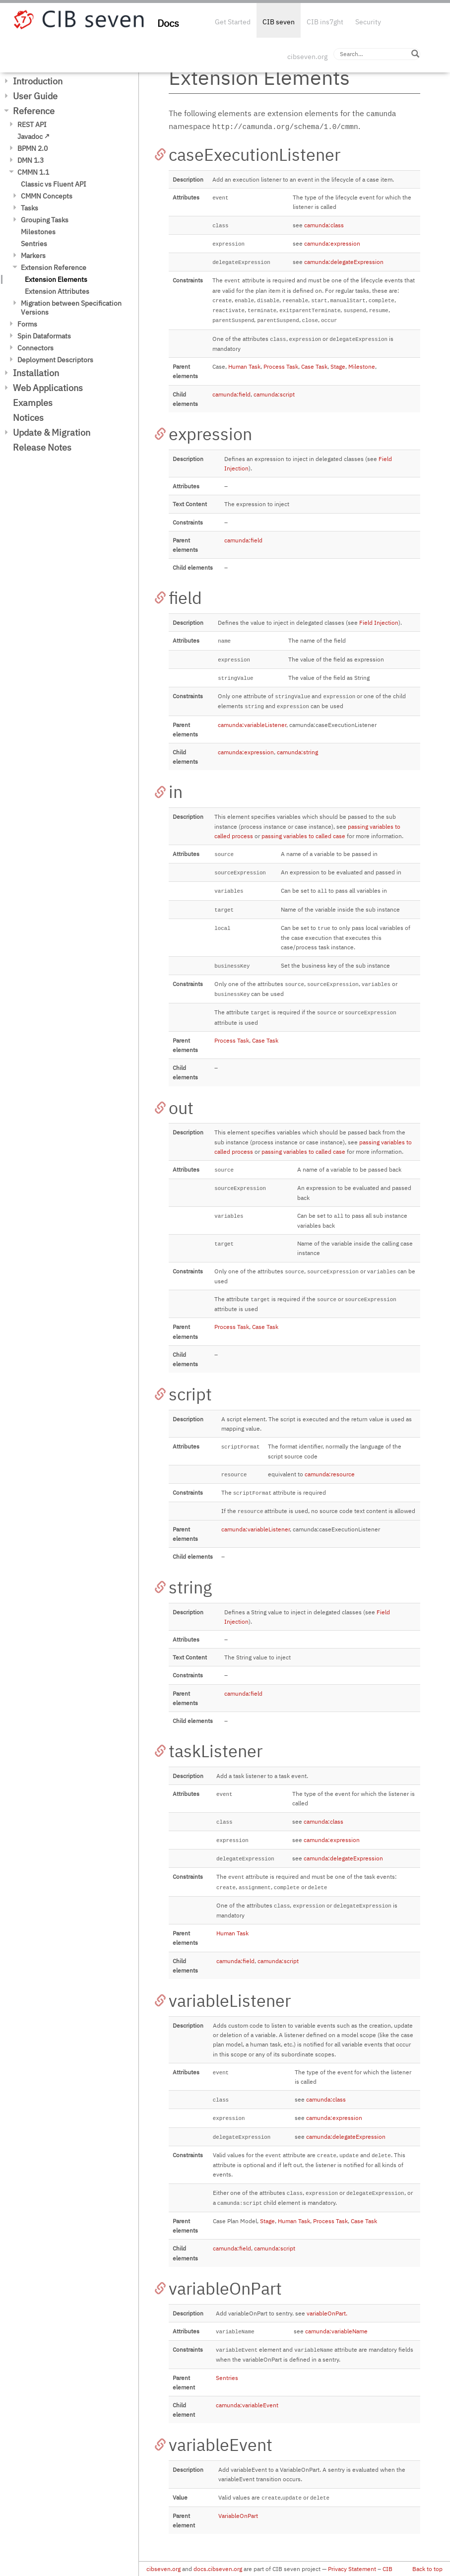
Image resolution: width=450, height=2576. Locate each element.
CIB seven (278, 21)
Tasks (29, 207)
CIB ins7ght (325, 21)
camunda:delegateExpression (344, 261)
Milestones (38, 231)
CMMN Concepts (46, 196)
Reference (34, 111)
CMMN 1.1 (33, 172)
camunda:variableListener (252, 724)
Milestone (361, 366)
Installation (36, 373)
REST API (32, 124)
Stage (337, 366)
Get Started (233, 21)
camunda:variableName (336, 2331)
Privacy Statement (352, 2569)
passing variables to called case (303, 836)
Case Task (314, 366)
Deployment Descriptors (55, 359)
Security (368, 21)
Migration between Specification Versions (71, 308)
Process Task (280, 366)
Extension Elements (56, 279)
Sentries (34, 243)
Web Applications (48, 388)
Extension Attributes (57, 291)
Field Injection (378, 622)
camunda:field (231, 394)
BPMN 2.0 (32, 148)
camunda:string (297, 752)
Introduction (38, 81)
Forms (27, 324)
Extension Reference (53, 267)
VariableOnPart (238, 2515)
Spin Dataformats (44, 335)
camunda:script (274, 394)
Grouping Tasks (44, 219)
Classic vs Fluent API (53, 184)
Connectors (35, 347)
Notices (28, 417)
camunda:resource (330, 1474)
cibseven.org (307, 56)
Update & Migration (51, 432)
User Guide (35, 96)
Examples (33, 402)
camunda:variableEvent (247, 2405)
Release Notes (42, 447)
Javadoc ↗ (33, 136)
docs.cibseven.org (217, 2569)
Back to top (427, 2569)
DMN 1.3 (30, 160)
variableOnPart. (327, 2313)
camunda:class (324, 225)
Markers (33, 255)
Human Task (244, 366)
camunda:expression (332, 243)
